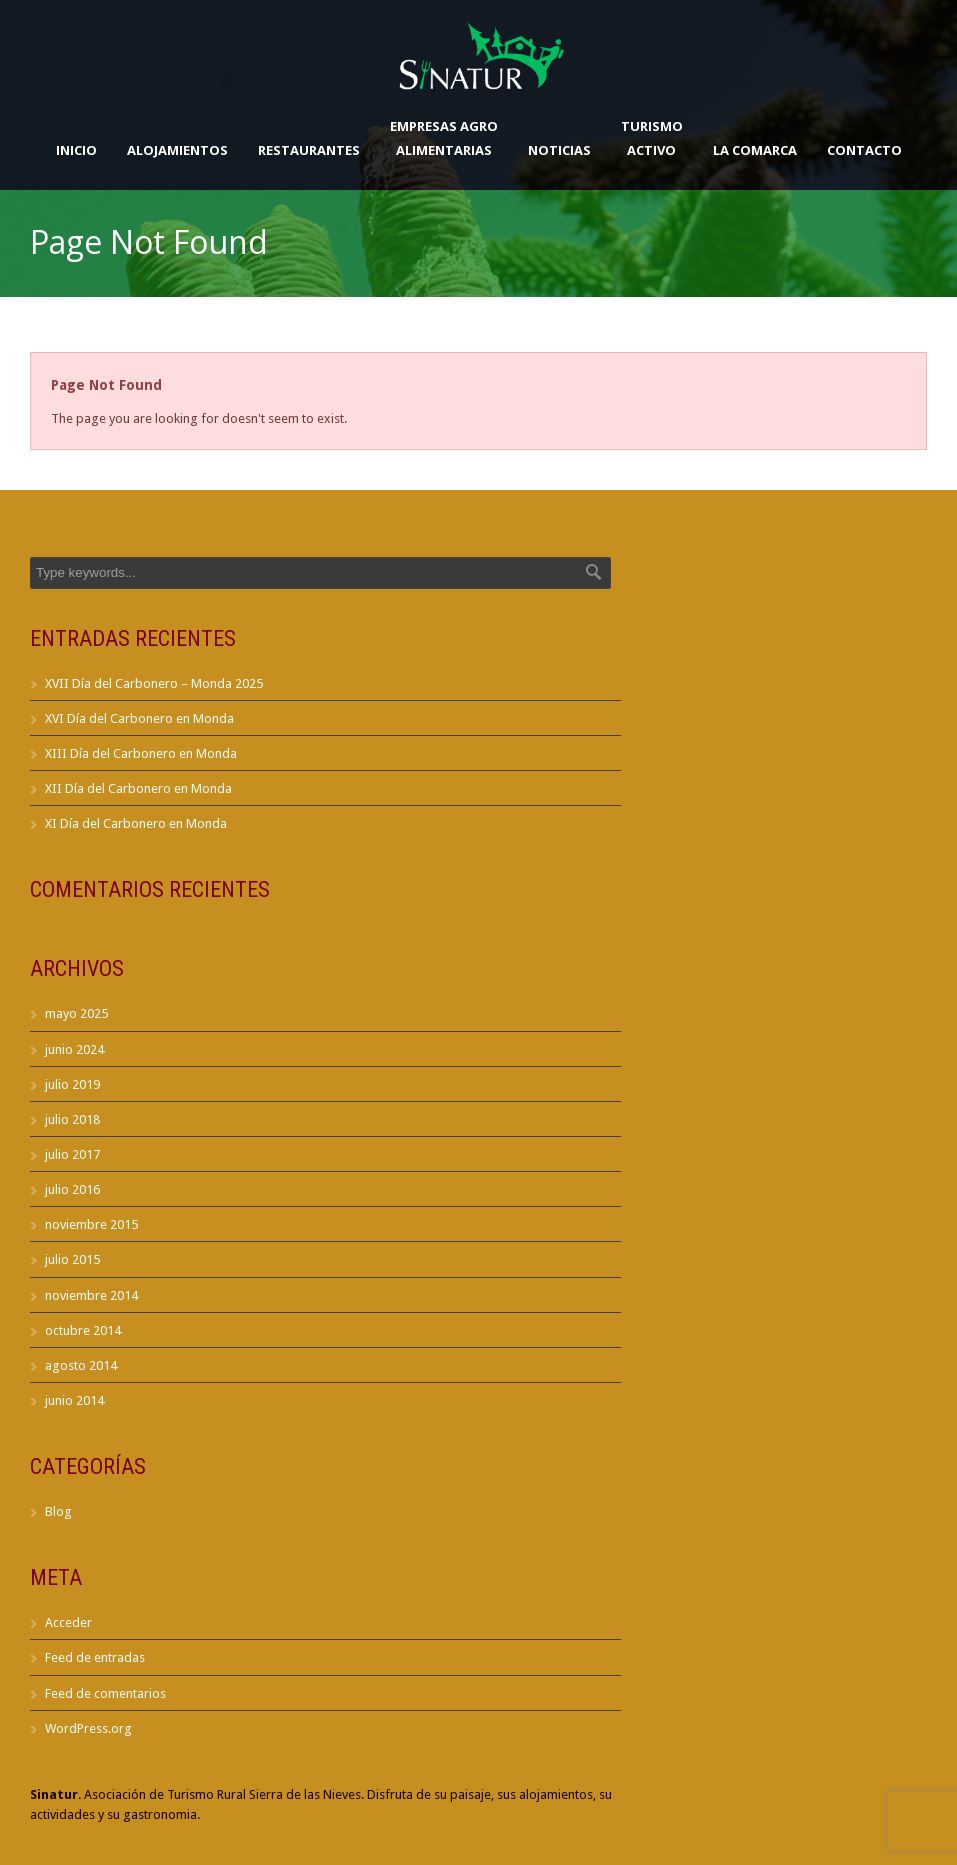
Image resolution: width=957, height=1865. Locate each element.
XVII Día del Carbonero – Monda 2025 (154, 683)
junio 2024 (74, 1049)
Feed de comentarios (105, 1693)
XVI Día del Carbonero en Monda (139, 718)
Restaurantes (309, 150)
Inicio (76, 150)
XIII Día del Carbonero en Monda (141, 753)
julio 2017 (72, 1154)
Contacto (864, 150)
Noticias (559, 150)
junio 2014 (74, 1400)
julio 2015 (72, 1259)
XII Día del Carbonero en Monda (138, 788)
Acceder (68, 1622)
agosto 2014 (81, 1365)
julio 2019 (72, 1084)
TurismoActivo (652, 138)
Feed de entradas (95, 1657)
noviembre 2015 (91, 1224)
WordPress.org (88, 1728)
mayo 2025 (76, 1013)
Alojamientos (177, 150)
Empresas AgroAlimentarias (444, 138)
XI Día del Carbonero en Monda (136, 823)
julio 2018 (72, 1119)
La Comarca (755, 150)
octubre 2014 (83, 1330)
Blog (58, 1511)
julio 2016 (72, 1189)
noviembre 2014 (91, 1295)
